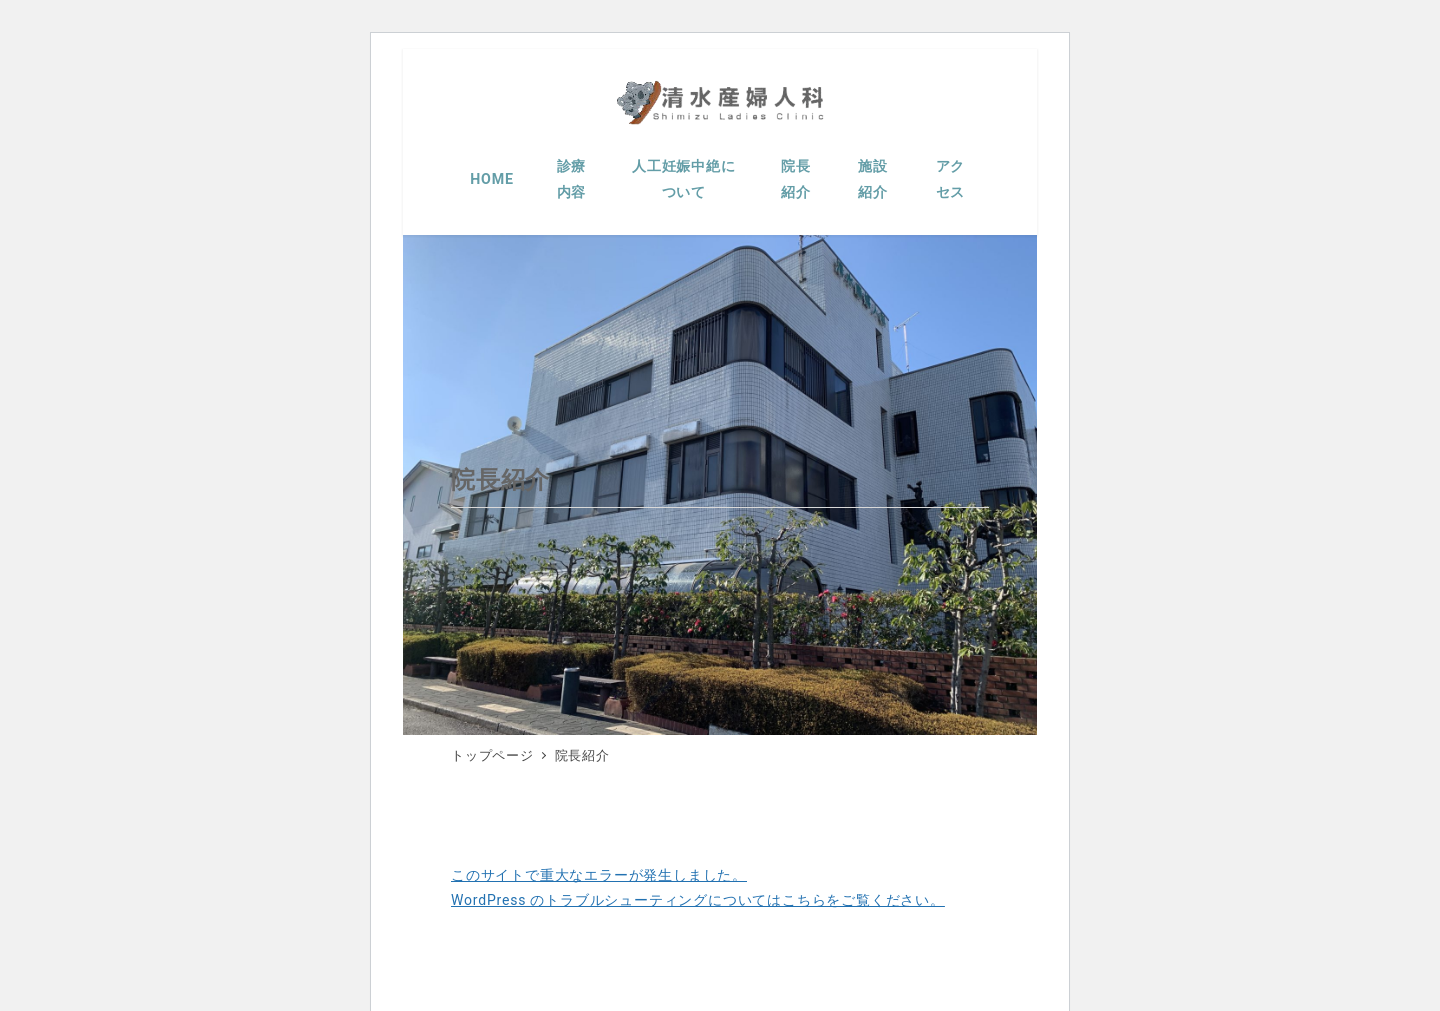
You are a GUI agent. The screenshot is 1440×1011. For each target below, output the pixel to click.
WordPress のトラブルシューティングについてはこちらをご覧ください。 (698, 900)
